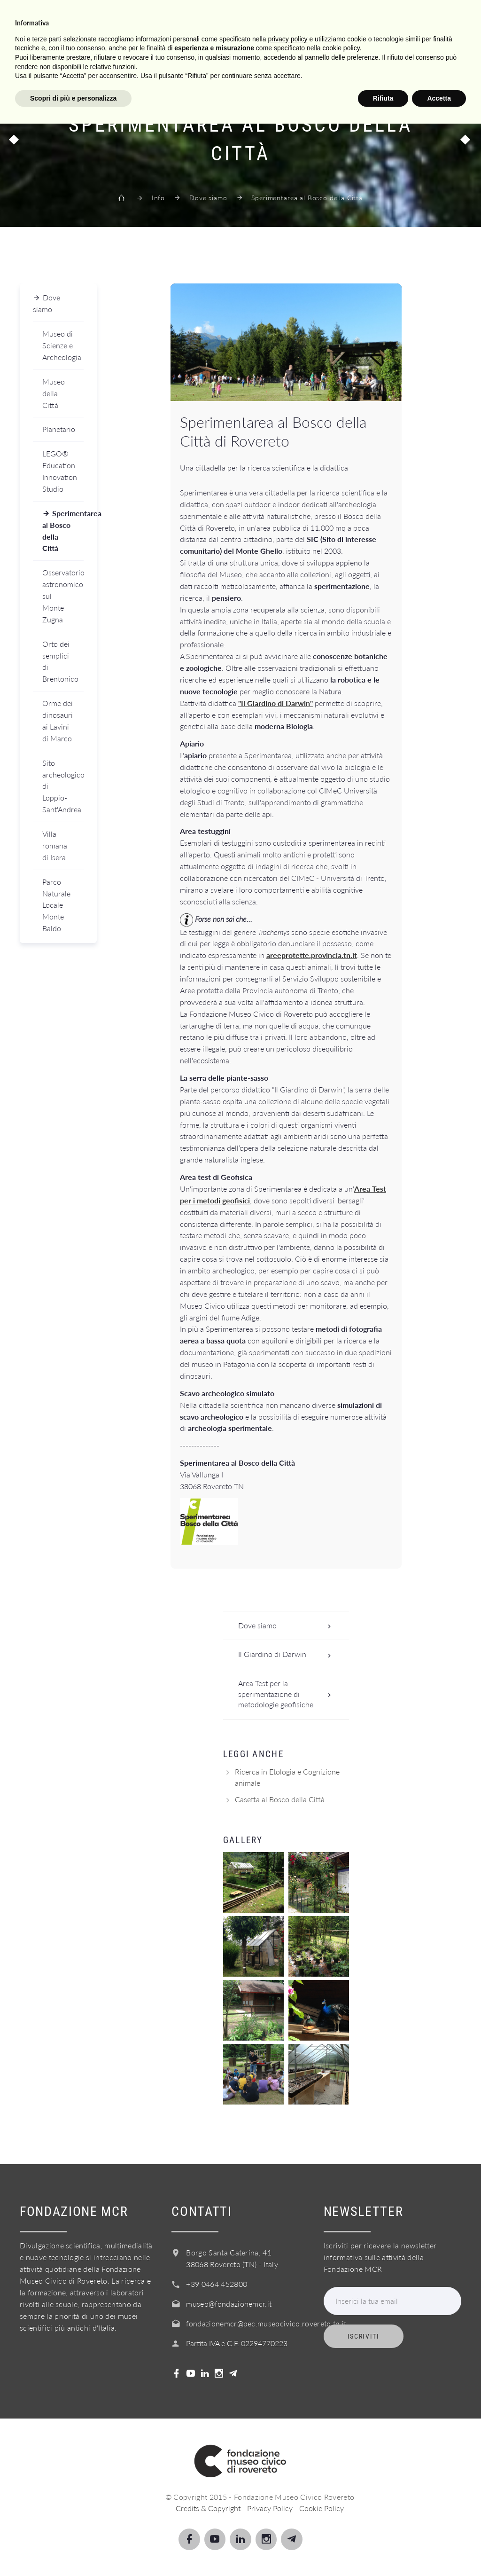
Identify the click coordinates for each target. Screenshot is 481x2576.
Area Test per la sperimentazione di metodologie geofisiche (287, 1694)
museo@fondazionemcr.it (229, 2303)
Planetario (58, 428)
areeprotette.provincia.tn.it (311, 954)
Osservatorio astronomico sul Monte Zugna (63, 596)
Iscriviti (364, 2336)
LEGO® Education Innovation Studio (59, 471)
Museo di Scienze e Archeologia (61, 345)
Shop (363, 62)
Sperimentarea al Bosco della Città (63, 531)
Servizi (182, 62)
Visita (49, 62)
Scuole (136, 62)
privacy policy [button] (288, 2491)
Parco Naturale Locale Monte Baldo (56, 905)
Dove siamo (208, 198)
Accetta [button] (439, 2550)
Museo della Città (53, 393)
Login (403, 62)
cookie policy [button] (341, 2500)
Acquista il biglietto (292, 62)
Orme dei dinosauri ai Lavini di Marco (57, 721)
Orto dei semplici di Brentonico (60, 661)
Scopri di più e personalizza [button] (73, 2550)
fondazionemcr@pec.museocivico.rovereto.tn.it (266, 2323)
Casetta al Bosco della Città (280, 1799)
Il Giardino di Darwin (287, 1654)
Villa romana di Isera (54, 845)
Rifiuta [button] (383, 2550)
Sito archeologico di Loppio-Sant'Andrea (63, 786)
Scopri (91, 62)
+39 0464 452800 (216, 2283)
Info (223, 62)
